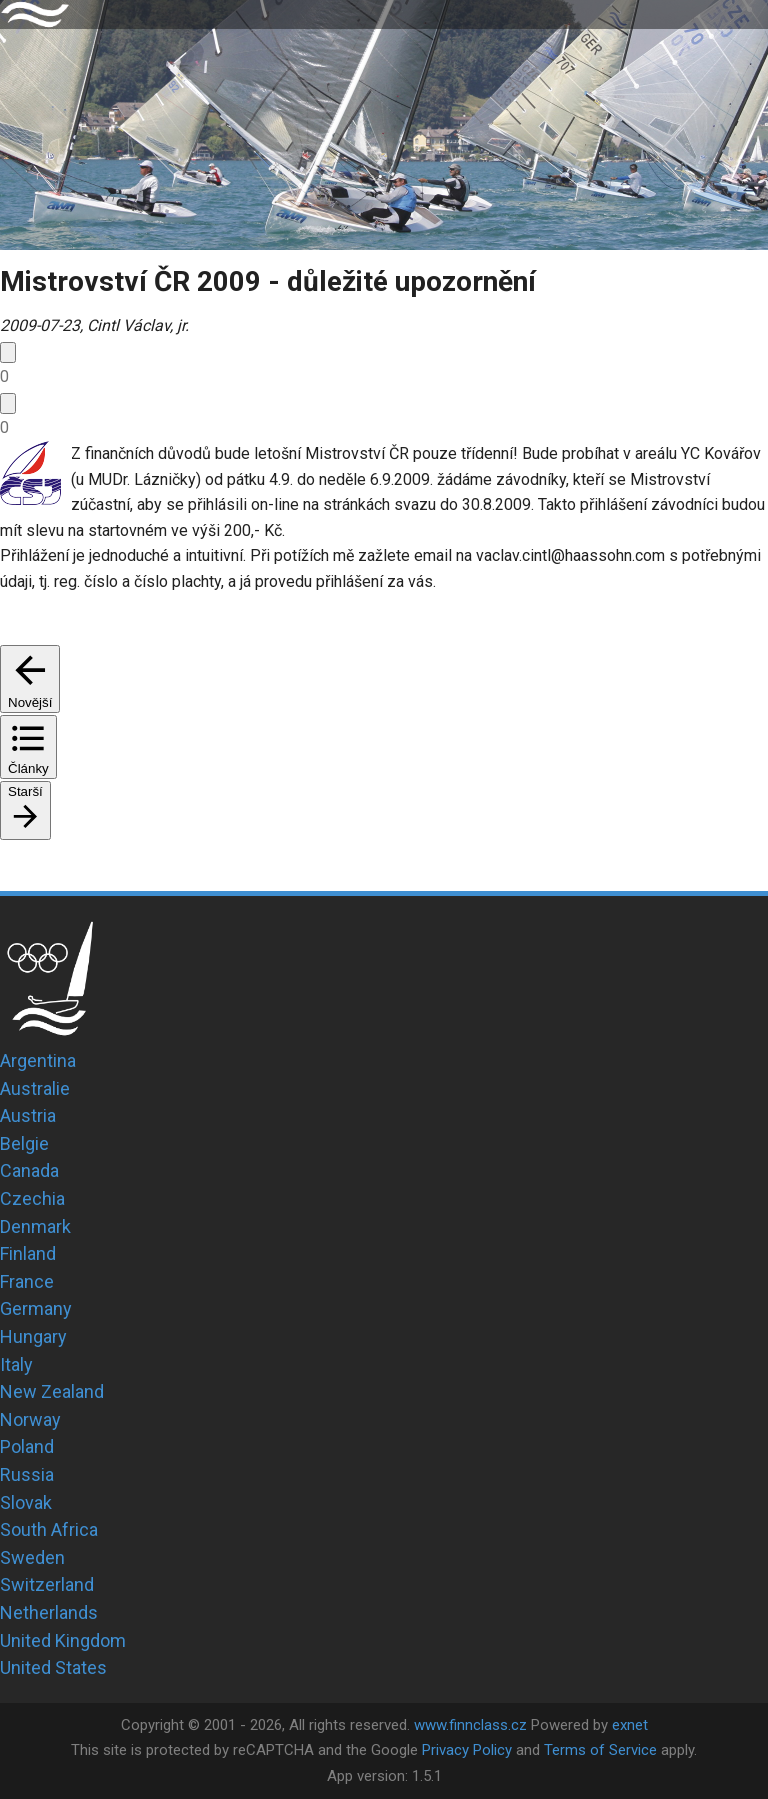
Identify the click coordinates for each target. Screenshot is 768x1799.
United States (53, 1667)
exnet (630, 1725)
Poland (27, 1446)
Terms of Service (600, 1750)
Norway (30, 1419)
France (27, 1281)
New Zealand (52, 1391)
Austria (28, 1115)
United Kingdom (63, 1640)
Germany (36, 1308)
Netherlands (49, 1612)
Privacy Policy (467, 1750)
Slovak (26, 1502)
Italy (16, 1364)
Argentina (38, 1060)
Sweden (32, 1557)
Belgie (24, 1143)
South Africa (49, 1529)
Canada (29, 1170)
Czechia (32, 1198)
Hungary (33, 1336)
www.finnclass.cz (470, 1725)
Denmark (35, 1226)
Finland (28, 1253)
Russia (27, 1474)
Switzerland (47, 1584)
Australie (35, 1088)
